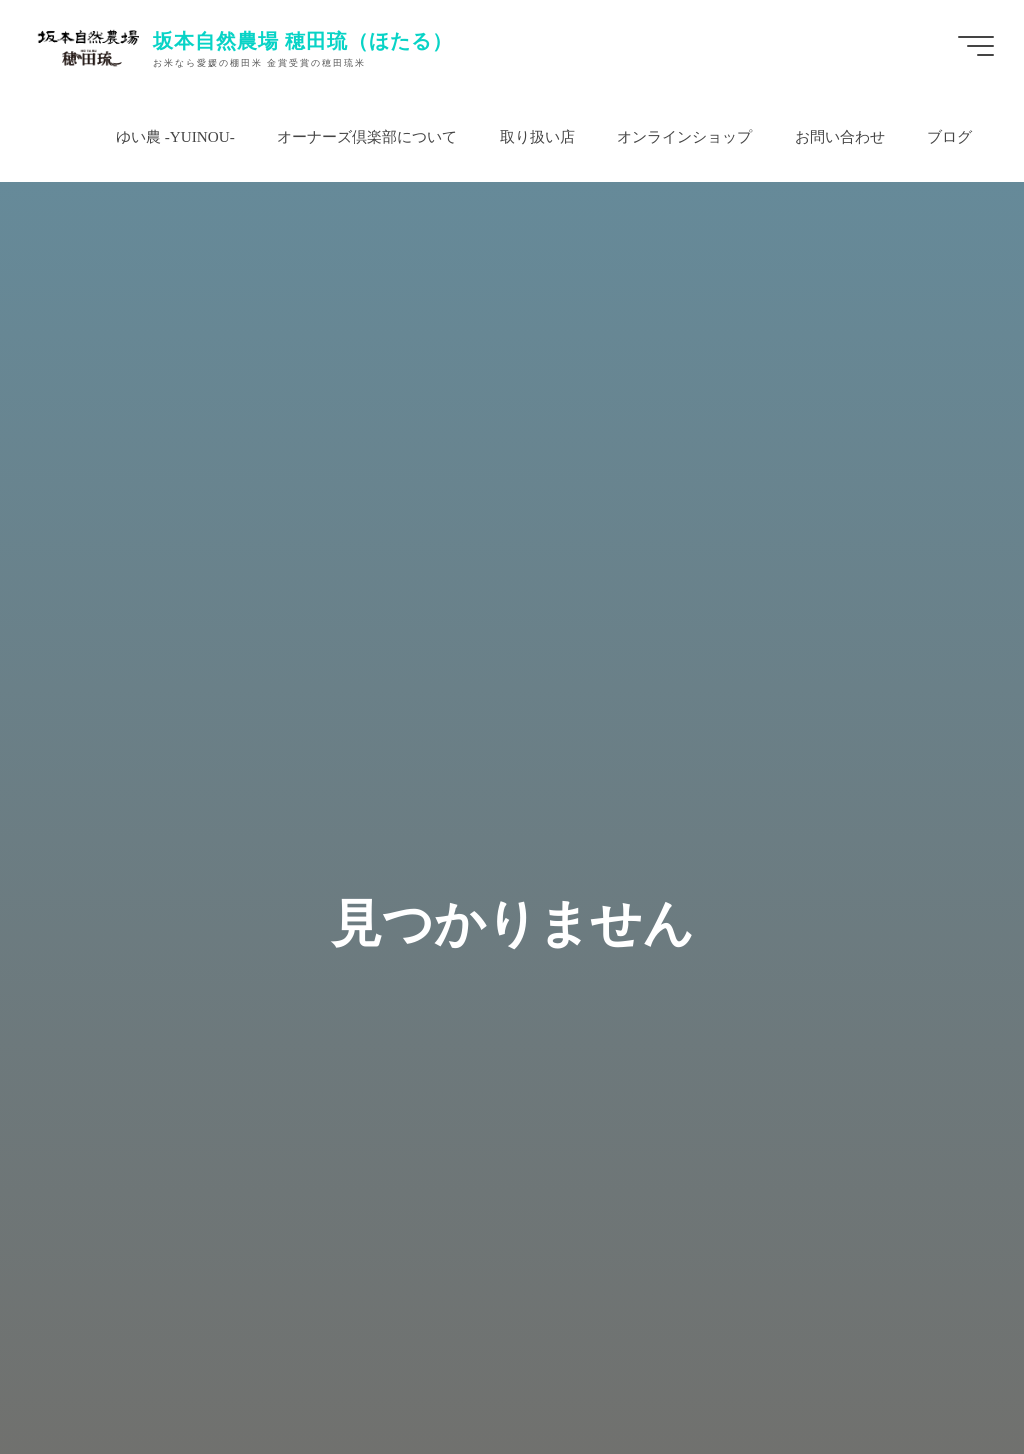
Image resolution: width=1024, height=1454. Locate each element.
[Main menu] (976, 46)
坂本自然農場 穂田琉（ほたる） (303, 40)
